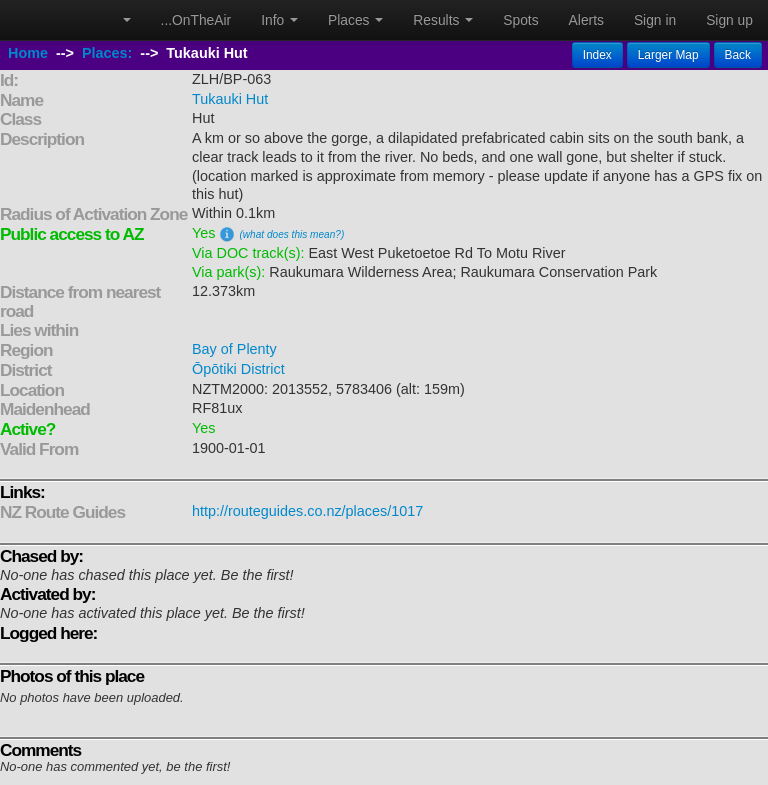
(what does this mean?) (291, 234)
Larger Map (668, 55)
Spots (520, 20)
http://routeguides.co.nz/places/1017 (307, 511)
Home (28, 53)
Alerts (586, 20)
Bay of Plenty (234, 349)
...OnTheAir (196, 20)
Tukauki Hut (230, 99)
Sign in (655, 20)
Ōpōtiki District (238, 369)
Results (443, 20)
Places (355, 20)
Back (738, 55)
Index (597, 55)
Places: (107, 53)
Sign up (729, 20)
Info (279, 20)
